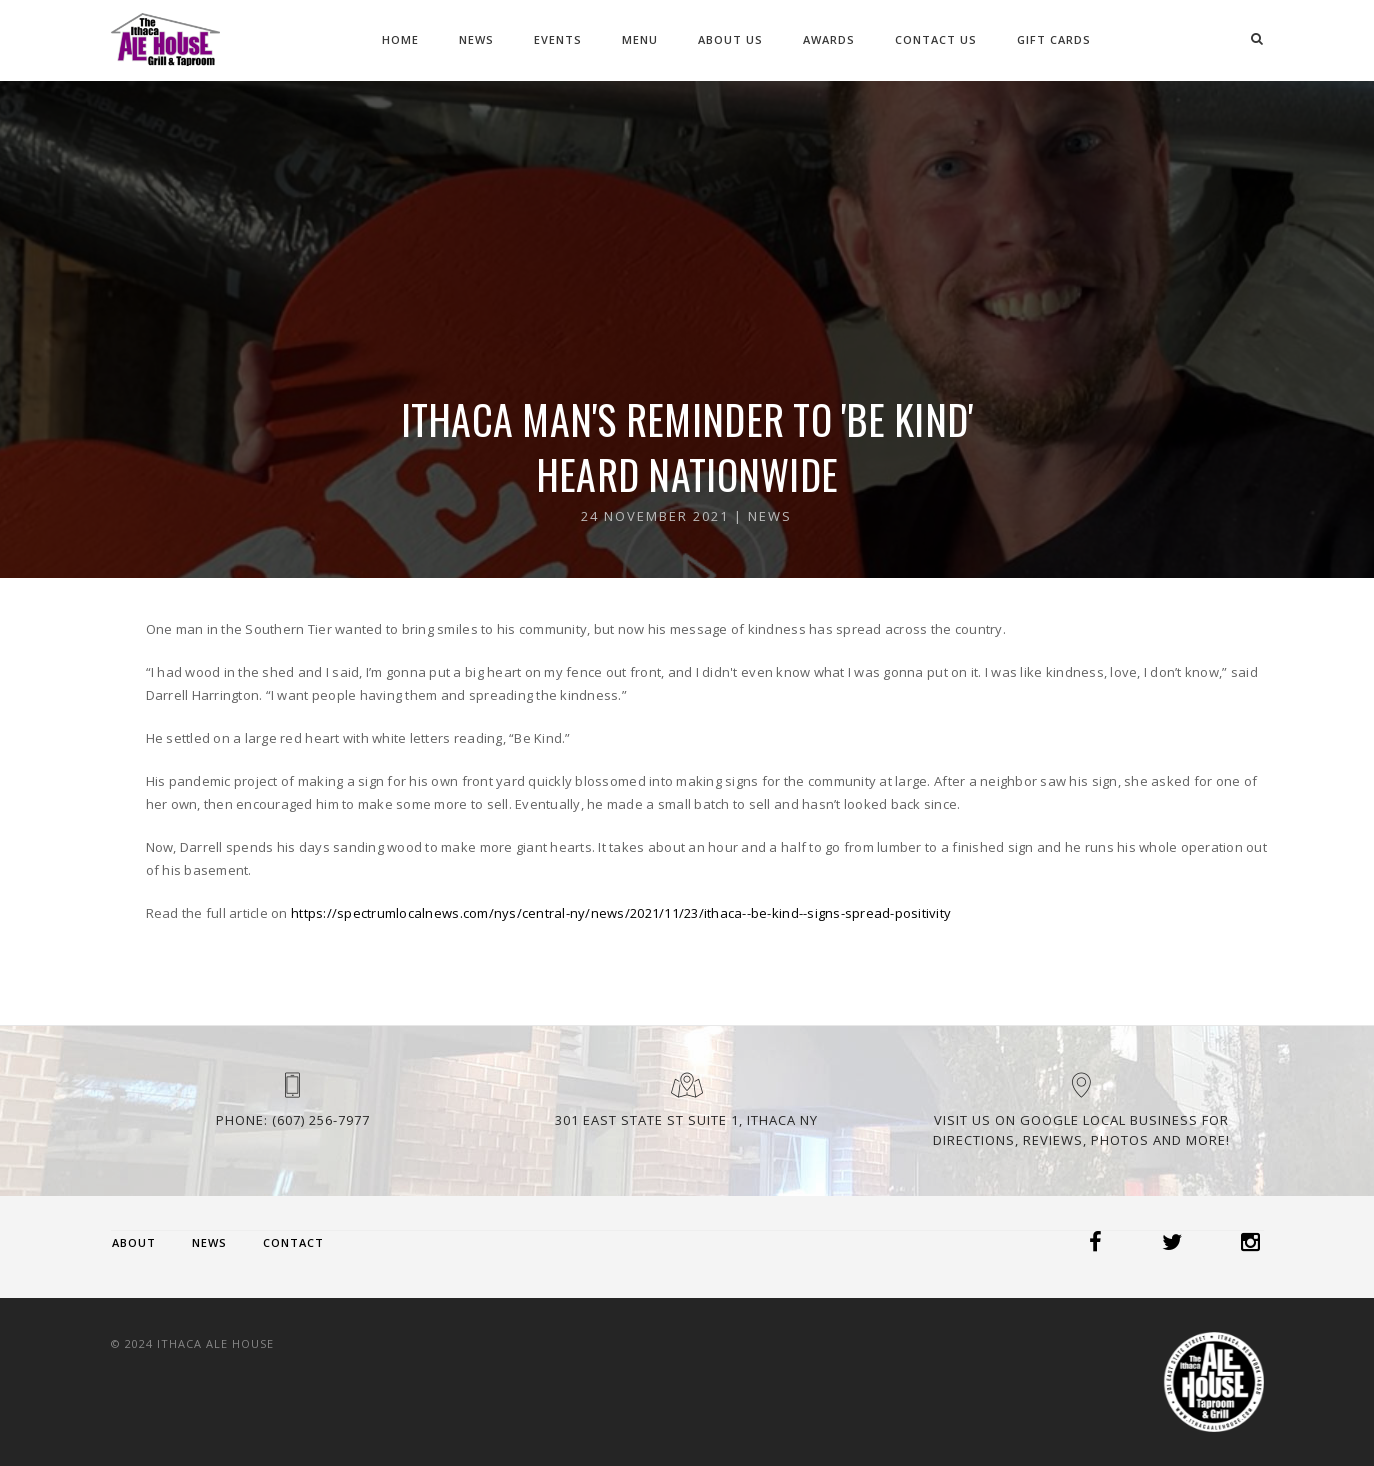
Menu (640, 39)
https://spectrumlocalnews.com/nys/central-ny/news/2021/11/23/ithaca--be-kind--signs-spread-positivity (621, 913)
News (476, 39)
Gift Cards (1054, 39)
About (134, 1242)
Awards (829, 39)
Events (558, 39)
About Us (730, 39)
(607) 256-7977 (321, 1120)
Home (400, 39)
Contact (293, 1242)
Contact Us (936, 39)
